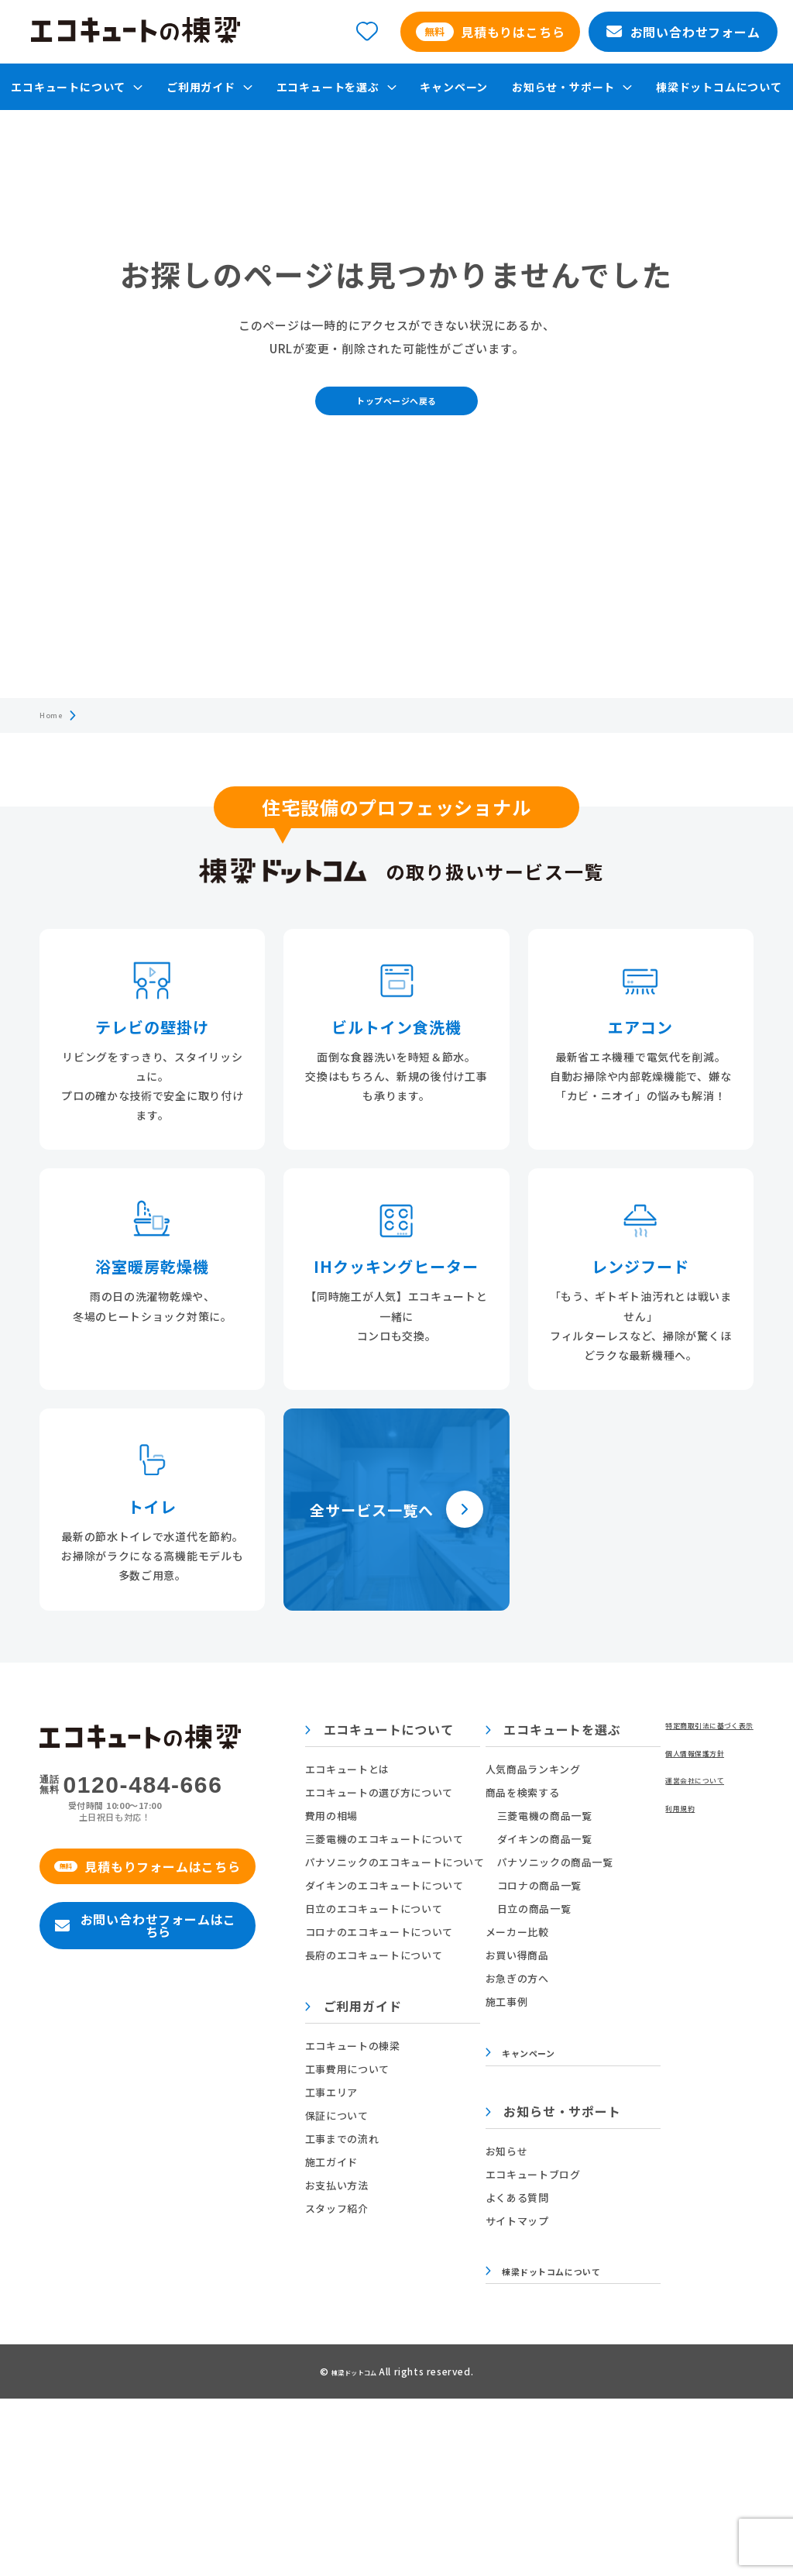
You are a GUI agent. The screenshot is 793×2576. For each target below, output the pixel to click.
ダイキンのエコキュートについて (446, 1917)
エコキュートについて (441, 1762)
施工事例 (599, 2033)
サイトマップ (610, 2259)
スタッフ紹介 (399, 2240)
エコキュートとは (409, 1801)
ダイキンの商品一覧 (637, 1871)
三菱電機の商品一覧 (637, 1847)
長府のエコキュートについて (435, 1987)
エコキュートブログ (626, 2212)
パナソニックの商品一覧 (648, 1894)
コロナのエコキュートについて (441, 1964)
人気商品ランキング (626, 1801)
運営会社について (81, 2425)
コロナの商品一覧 (632, 1917)
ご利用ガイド (415, 2039)
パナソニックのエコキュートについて (457, 1894)
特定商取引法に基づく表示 (102, 2363)
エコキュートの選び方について (441, 1824)
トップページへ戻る (396, 420)
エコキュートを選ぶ (646, 1762)
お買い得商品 (610, 1987)
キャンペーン (454, 87)
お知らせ (599, 2189)
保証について (399, 2147)
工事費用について (409, 2101)
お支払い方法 (399, 2217)
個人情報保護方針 (81, 2394)
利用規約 (60, 2456)
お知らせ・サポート (646, 2150)
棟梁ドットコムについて (719, 87)
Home (55, 744)
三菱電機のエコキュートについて (446, 1871)
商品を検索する (615, 1824)
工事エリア (393, 2124)
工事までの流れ (404, 2170)
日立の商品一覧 (627, 1940)
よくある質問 (610, 2235)
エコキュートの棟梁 (414, 2077)
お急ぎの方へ (610, 2010)
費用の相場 (393, 1847)
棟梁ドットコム (355, 2548)
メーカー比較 (610, 1964)
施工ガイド (393, 2194)
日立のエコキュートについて (435, 1940)
